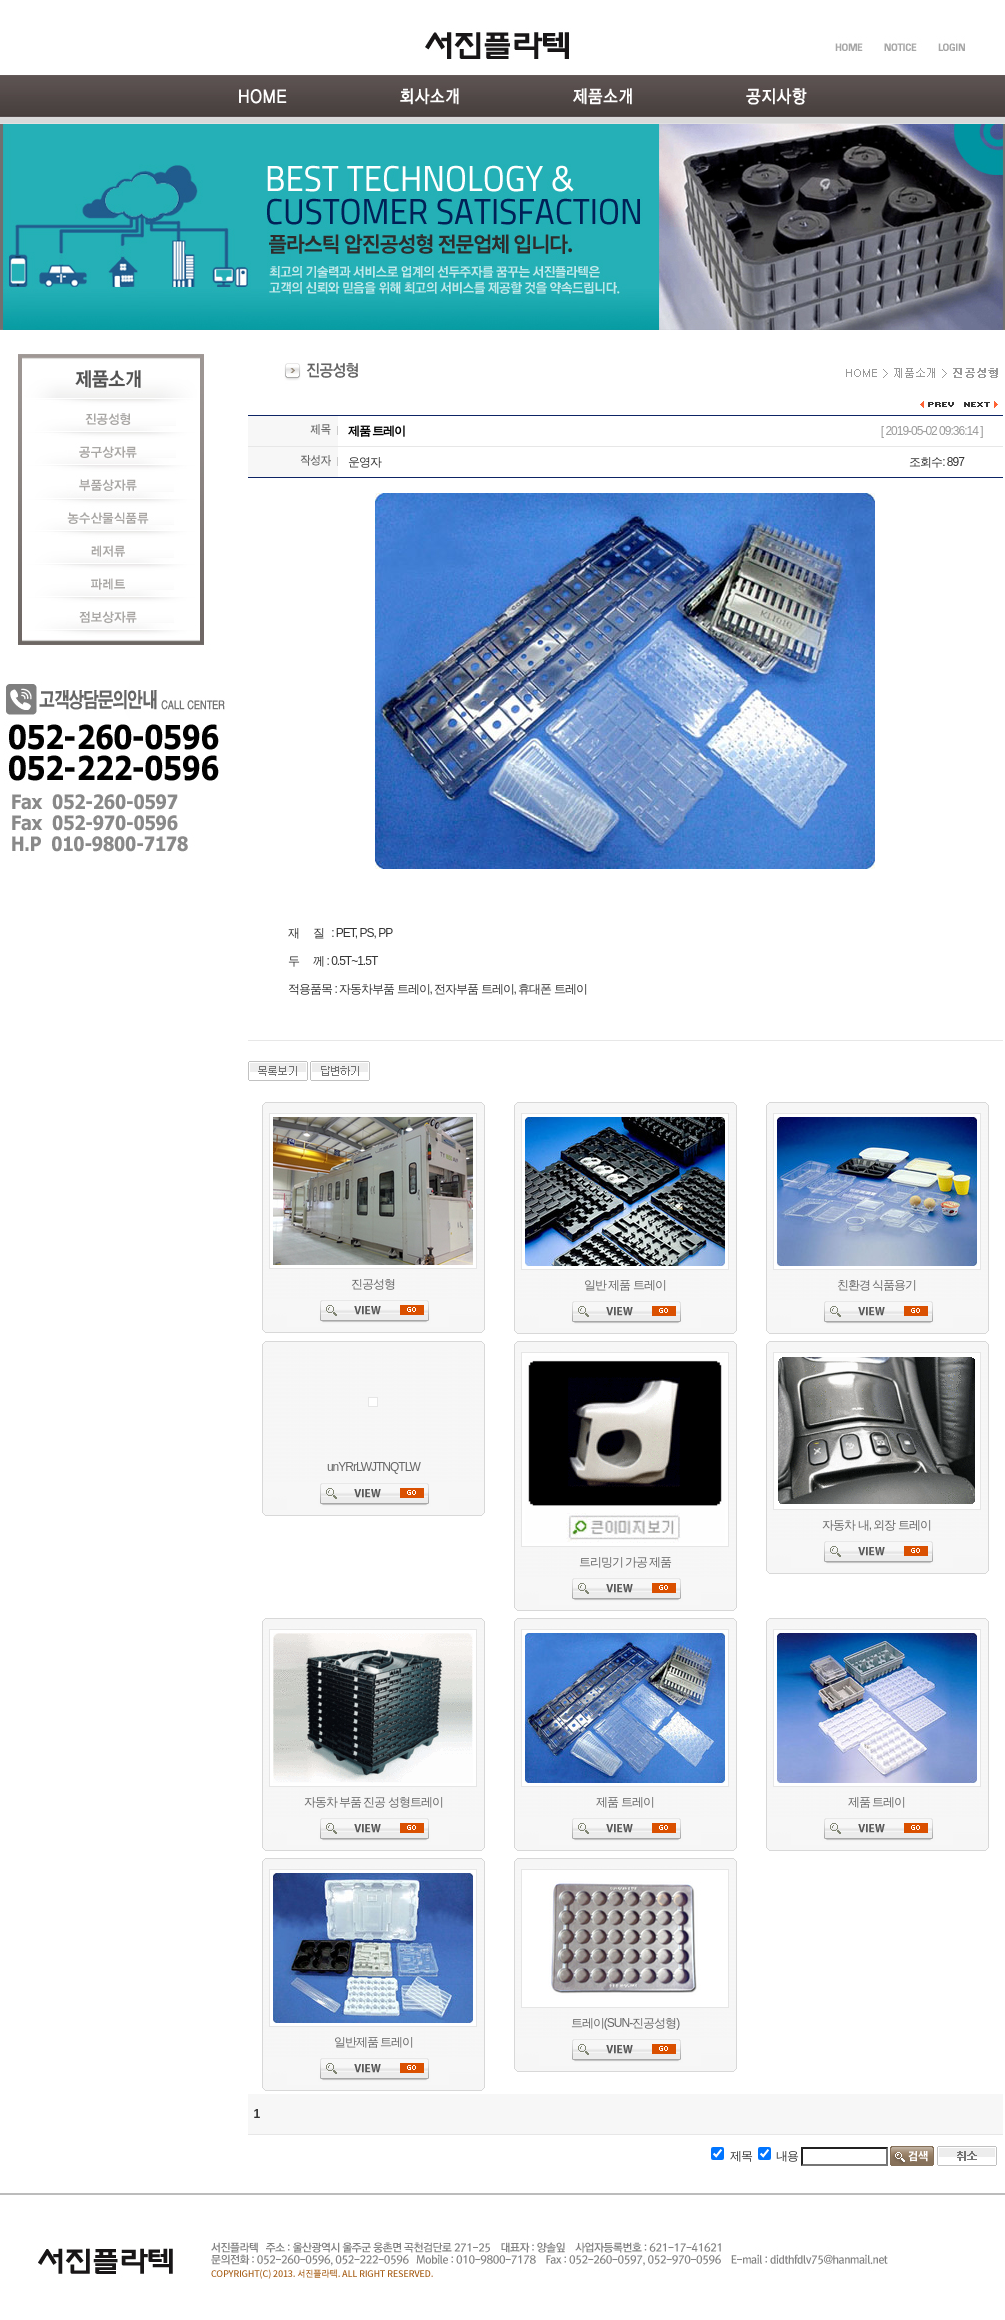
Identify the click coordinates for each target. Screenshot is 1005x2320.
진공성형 (373, 1284)
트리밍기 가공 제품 (625, 1562)
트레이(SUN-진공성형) (625, 2023)
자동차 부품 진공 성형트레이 (373, 1802)
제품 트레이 (624, 1802)
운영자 (364, 462)
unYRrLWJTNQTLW (373, 1467)
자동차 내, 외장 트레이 (876, 1525)
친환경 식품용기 (876, 1285)
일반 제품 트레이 (625, 1285)
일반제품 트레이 (373, 2042)
